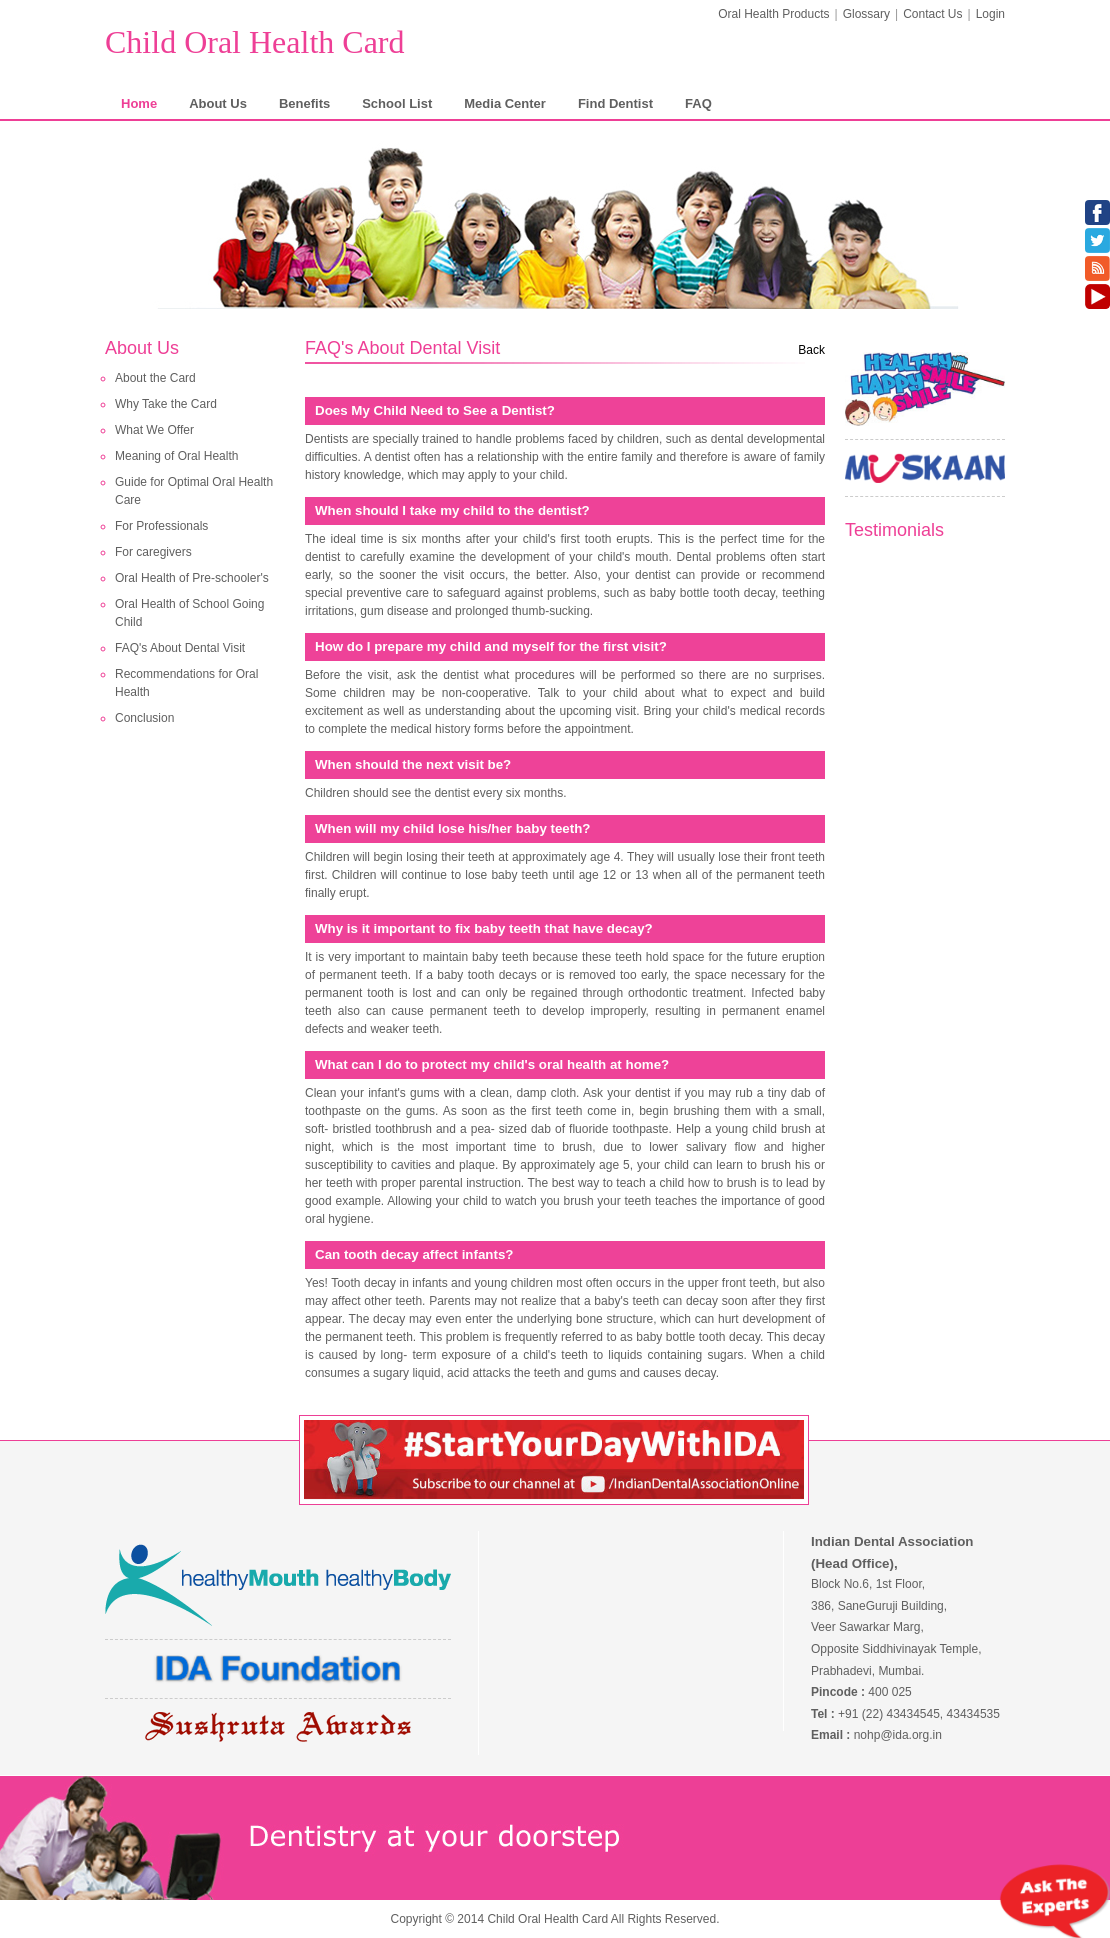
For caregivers (153, 552)
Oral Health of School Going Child (189, 613)
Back (811, 350)
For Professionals (161, 526)
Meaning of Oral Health (176, 456)
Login (990, 14)
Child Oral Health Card (254, 42)
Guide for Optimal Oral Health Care (194, 491)
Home (139, 103)
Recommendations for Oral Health (186, 683)
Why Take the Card (166, 404)
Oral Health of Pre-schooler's (192, 578)
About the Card (155, 378)
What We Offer (154, 430)
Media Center (505, 103)
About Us (218, 103)
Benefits (304, 103)
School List (397, 103)
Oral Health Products (773, 14)
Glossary (866, 14)
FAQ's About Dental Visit (180, 648)
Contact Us (932, 14)
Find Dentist (615, 103)
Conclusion (144, 718)
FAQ (698, 103)
